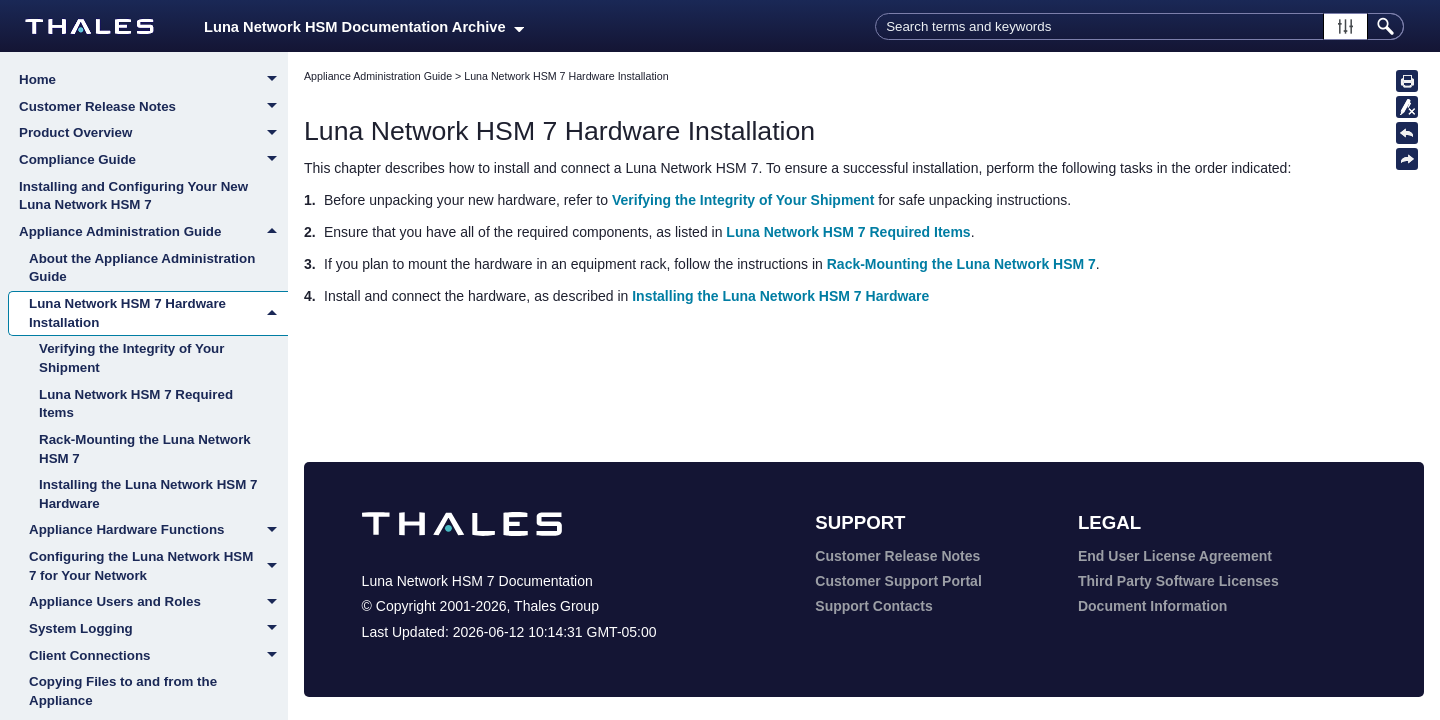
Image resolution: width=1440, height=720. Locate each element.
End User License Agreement (1175, 556)
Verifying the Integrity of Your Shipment (131, 358)
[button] (1345, 26)
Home (153, 81)
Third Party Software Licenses (1178, 581)
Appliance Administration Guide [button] (153, 232)
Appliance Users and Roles (158, 603)
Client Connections (158, 657)
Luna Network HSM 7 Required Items (136, 404)
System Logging (158, 630)
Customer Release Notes (153, 108)
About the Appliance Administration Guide (142, 268)
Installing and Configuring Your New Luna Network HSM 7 (133, 196)
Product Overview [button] (153, 134)
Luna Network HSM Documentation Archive (364, 27)
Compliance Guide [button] (153, 161)
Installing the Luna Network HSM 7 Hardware (148, 494)
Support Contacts (873, 606)
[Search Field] (1139, 26)
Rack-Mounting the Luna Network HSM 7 (145, 449)
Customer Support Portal (898, 581)
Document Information (1152, 606)
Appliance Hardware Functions (158, 531)
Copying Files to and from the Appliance (123, 691)
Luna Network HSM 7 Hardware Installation (158, 313)
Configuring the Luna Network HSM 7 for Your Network (158, 566)
